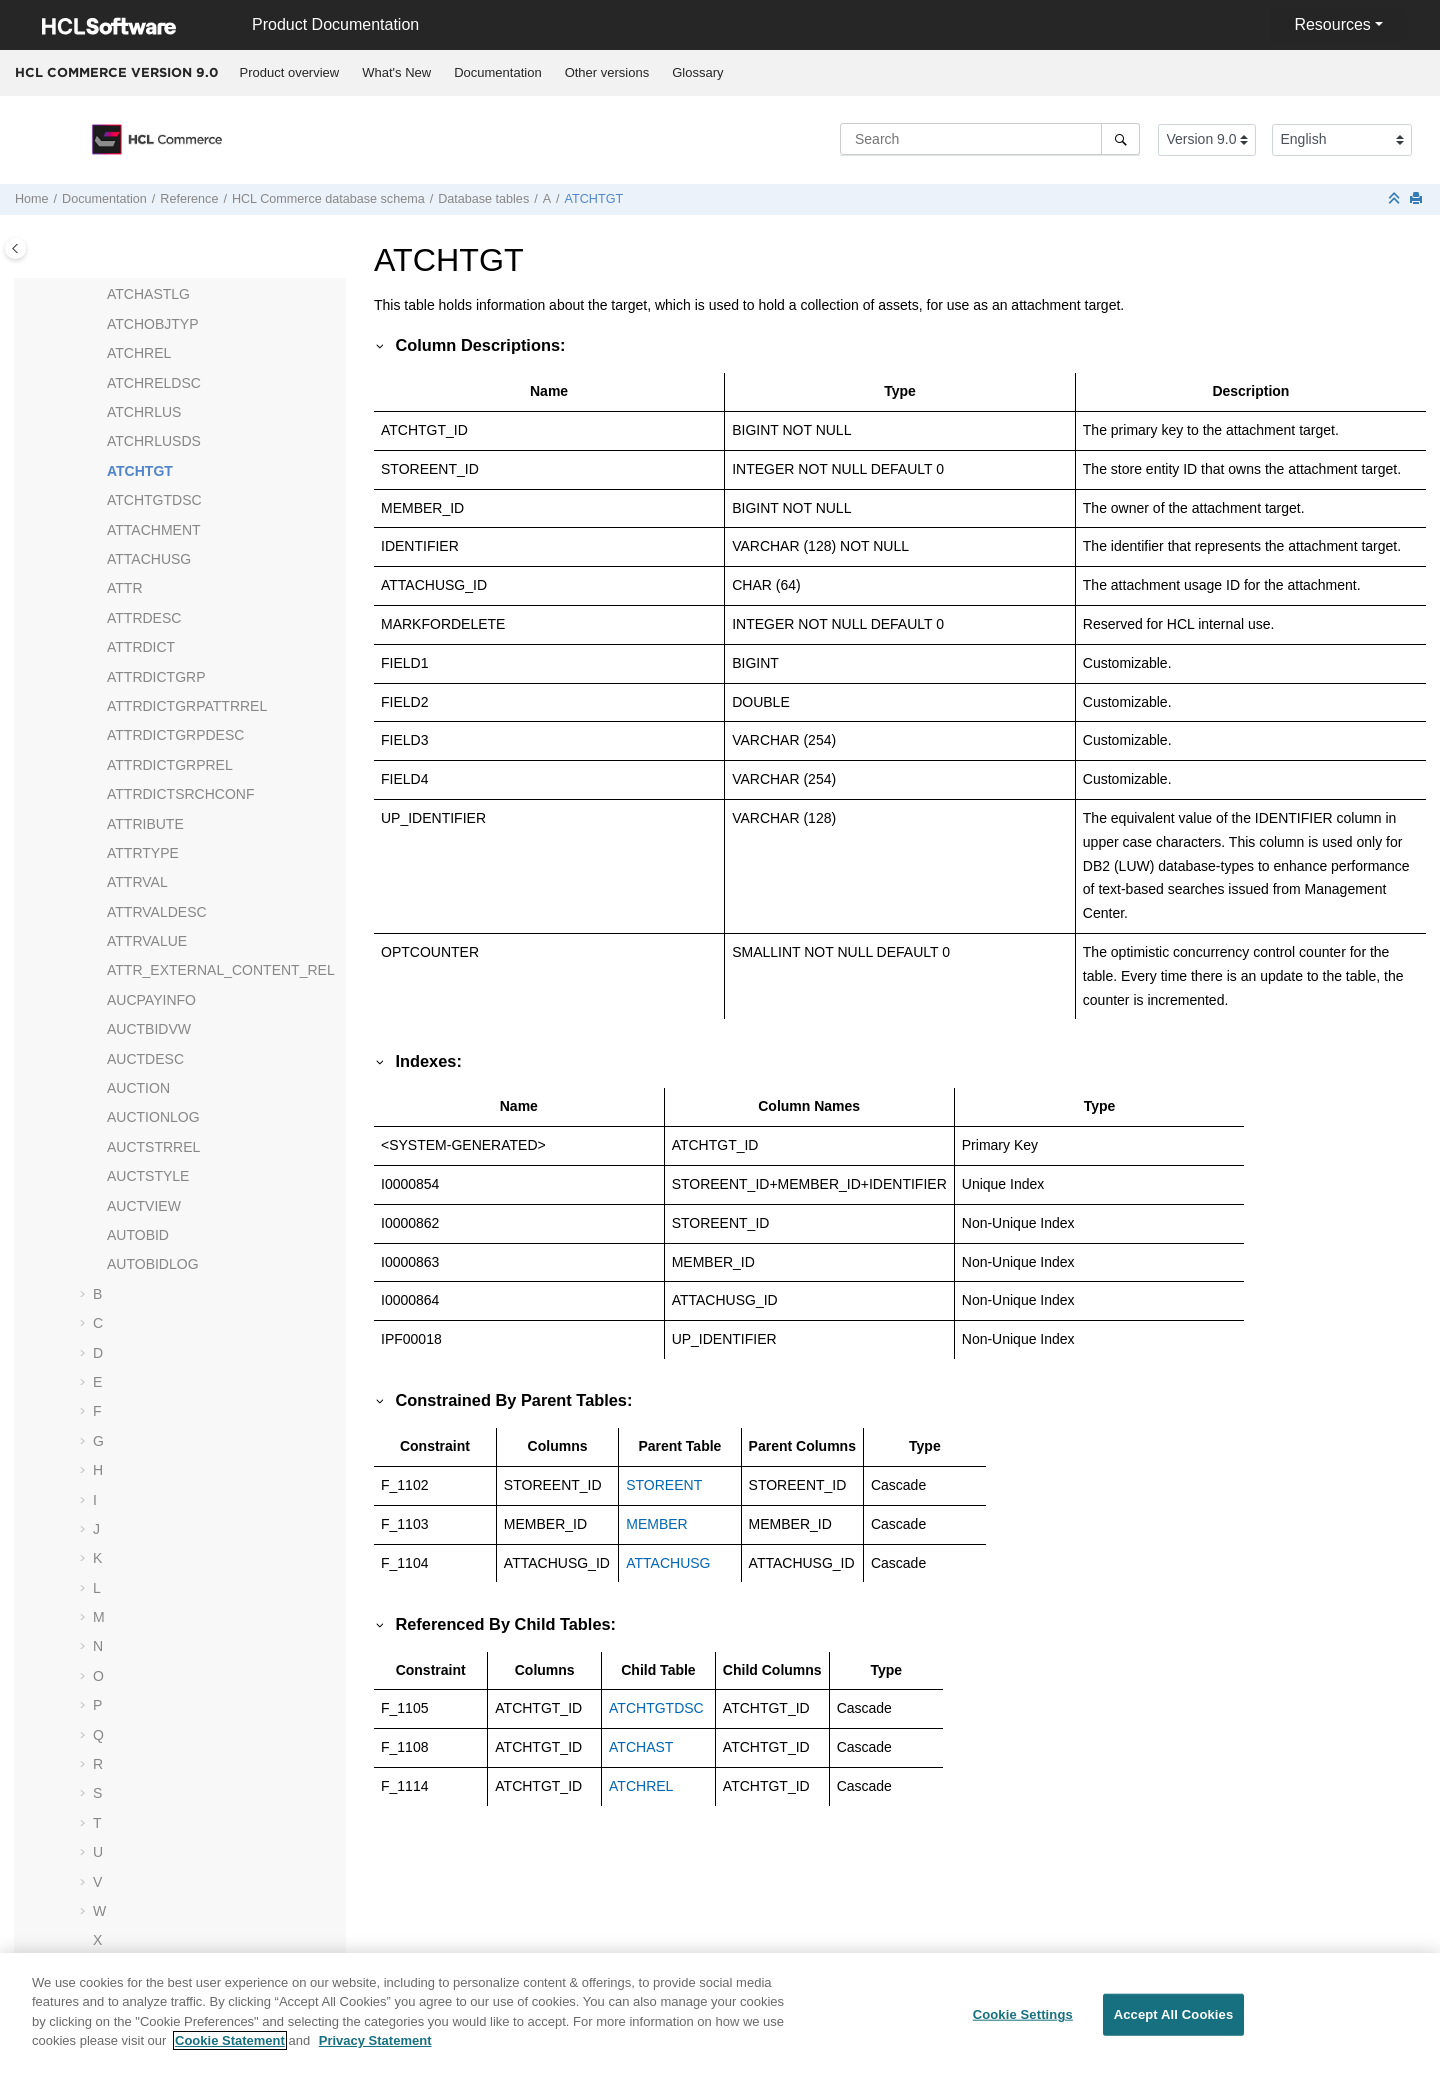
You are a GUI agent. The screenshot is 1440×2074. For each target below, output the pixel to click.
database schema (328, 199)
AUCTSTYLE (148, 1176)
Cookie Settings (1023, 2026)
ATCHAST (641, 1747)
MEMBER (656, 1524)
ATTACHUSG (149, 559)
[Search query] (990, 139)
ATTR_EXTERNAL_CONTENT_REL (221, 970)
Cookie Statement (230, 2052)
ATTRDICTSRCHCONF (181, 794)
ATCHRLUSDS (154, 441)
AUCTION (138, 1088)
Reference (189, 199)
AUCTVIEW (144, 1206)
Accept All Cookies (1174, 2026)
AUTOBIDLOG (153, 1264)
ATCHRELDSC (154, 383)
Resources (1332, 24)
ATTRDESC (144, 618)
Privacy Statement (375, 2052)
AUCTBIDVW (149, 1029)
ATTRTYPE (143, 853)
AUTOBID (138, 1235)
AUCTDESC (145, 1059)
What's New (396, 72)
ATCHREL (139, 353)
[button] (99, 295)
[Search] (1120, 139)
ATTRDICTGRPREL (170, 765)
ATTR (125, 588)
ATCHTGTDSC (154, 500)
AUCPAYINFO (151, 1000)
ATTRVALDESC (157, 912)
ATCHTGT (594, 199)
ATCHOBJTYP (153, 324)
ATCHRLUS (144, 412)
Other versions (607, 72)
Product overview (290, 72)
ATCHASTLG (148, 294)
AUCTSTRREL (153, 1147)
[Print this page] (1418, 199)
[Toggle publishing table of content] (15, 248)
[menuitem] (289, 73)
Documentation (497, 72)
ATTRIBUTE (145, 824)
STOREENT (664, 1485)
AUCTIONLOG (153, 1117)
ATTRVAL (137, 882)
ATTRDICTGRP (156, 677)
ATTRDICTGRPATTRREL (187, 706)
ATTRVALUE (147, 941)
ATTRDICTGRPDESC (175, 735)
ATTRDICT (141, 647)
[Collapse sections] (1396, 199)
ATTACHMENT (154, 530)
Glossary (697, 72)
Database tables (483, 199)
